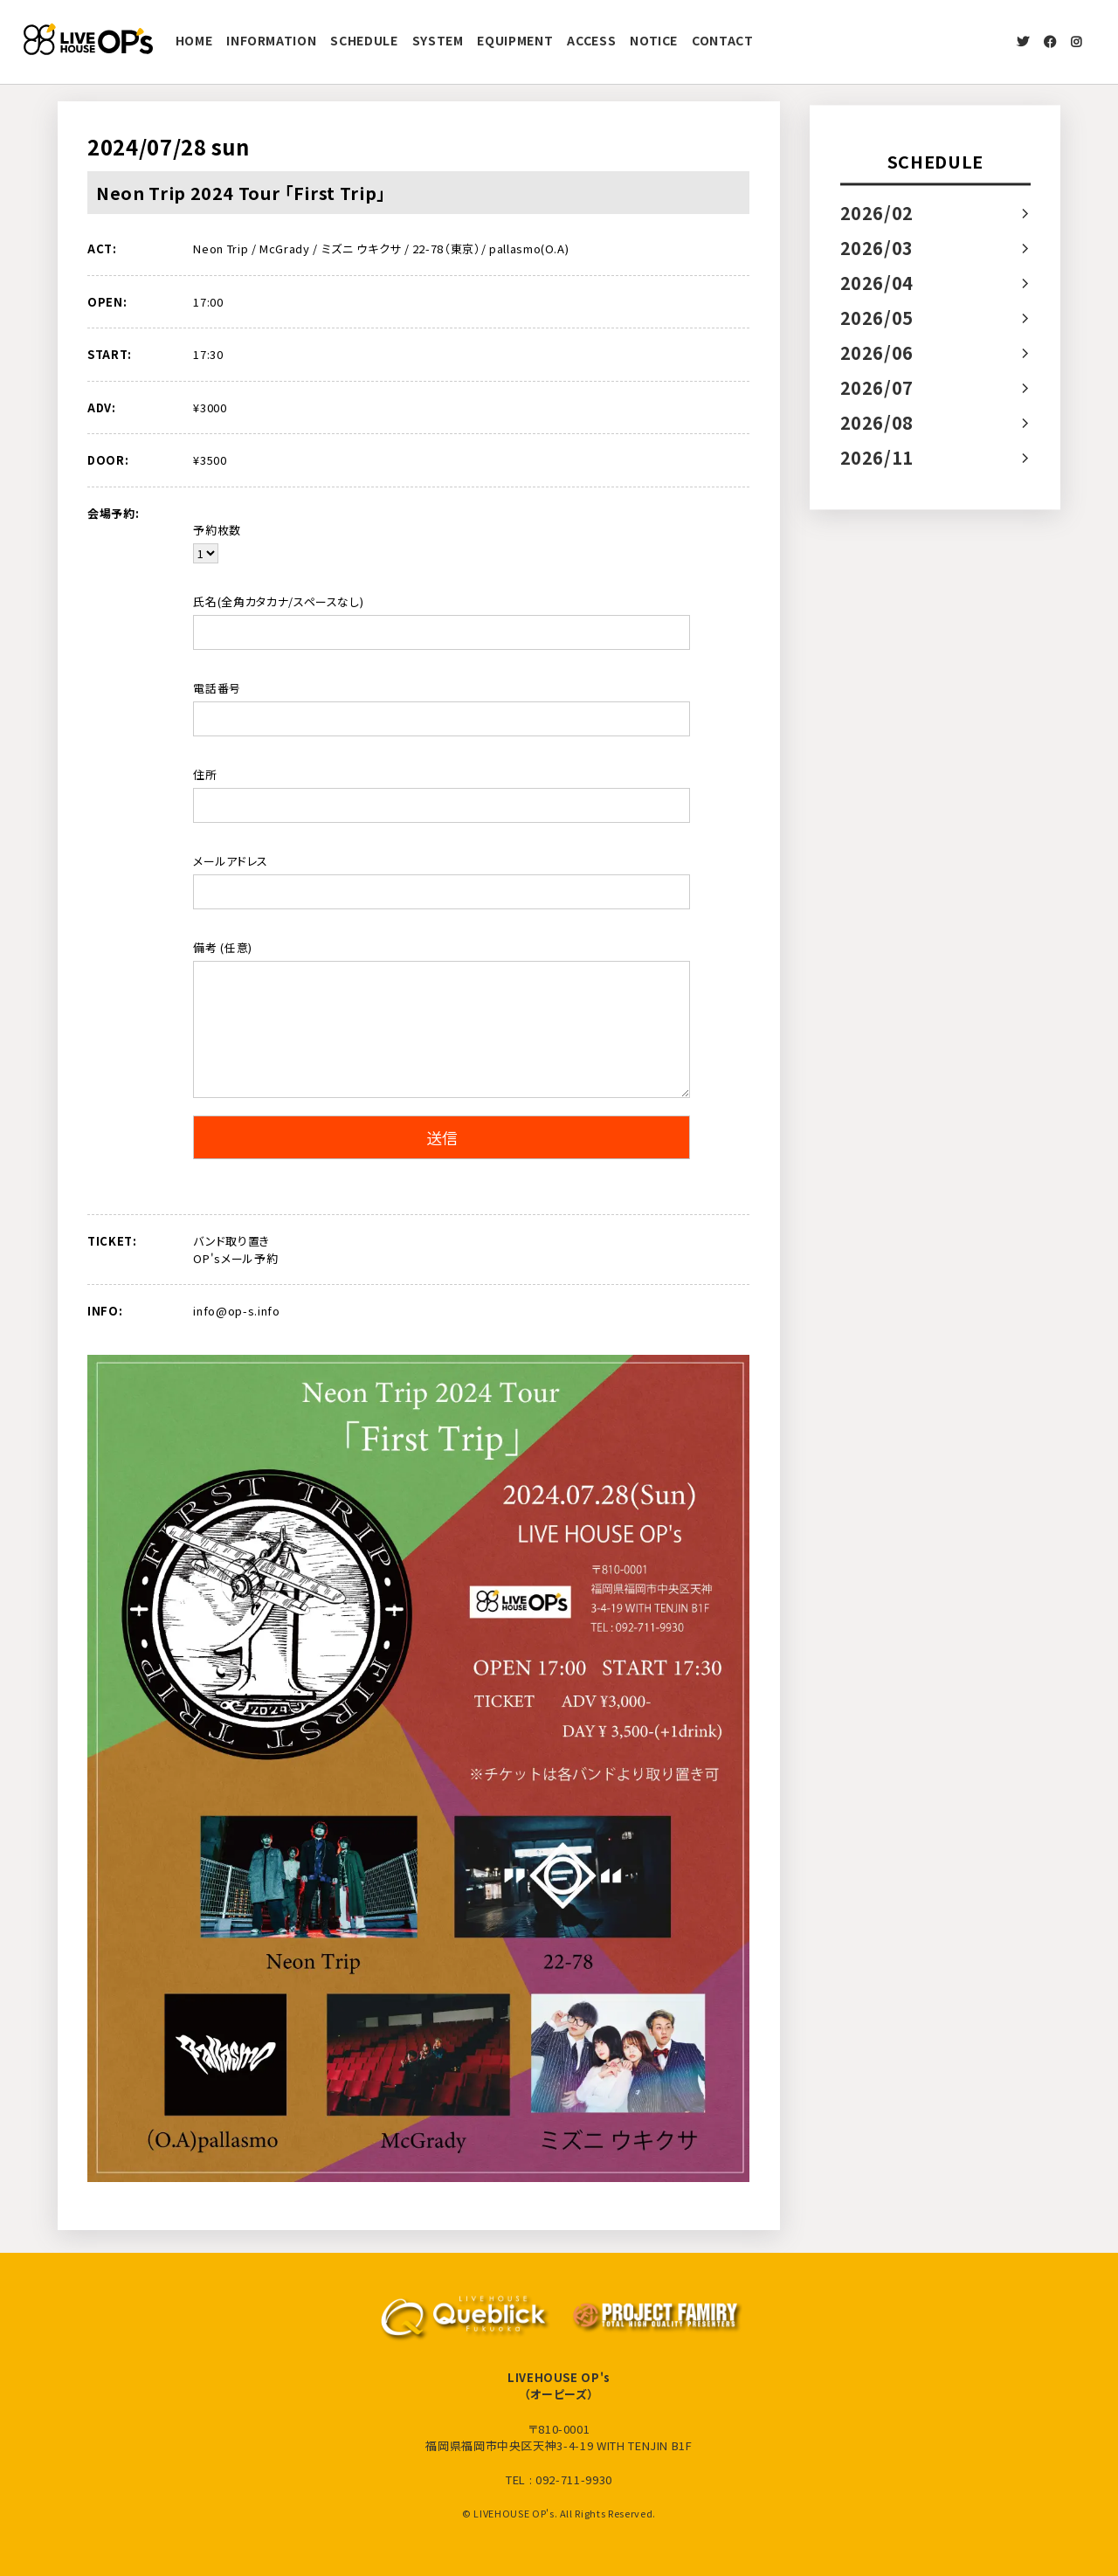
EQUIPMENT (515, 40)
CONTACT (723, 40)
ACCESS (591, 40)
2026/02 (877, 212)
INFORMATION (271, 40)
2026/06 (877, 352)
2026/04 (877, 282)
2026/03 (877, 247)
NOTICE (654, 40)
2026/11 (877, 457)
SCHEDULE (363, 40)
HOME (194, 40)
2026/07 (877, 387)
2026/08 (877, 422)
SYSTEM (438, 40)
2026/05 (877, 317)
